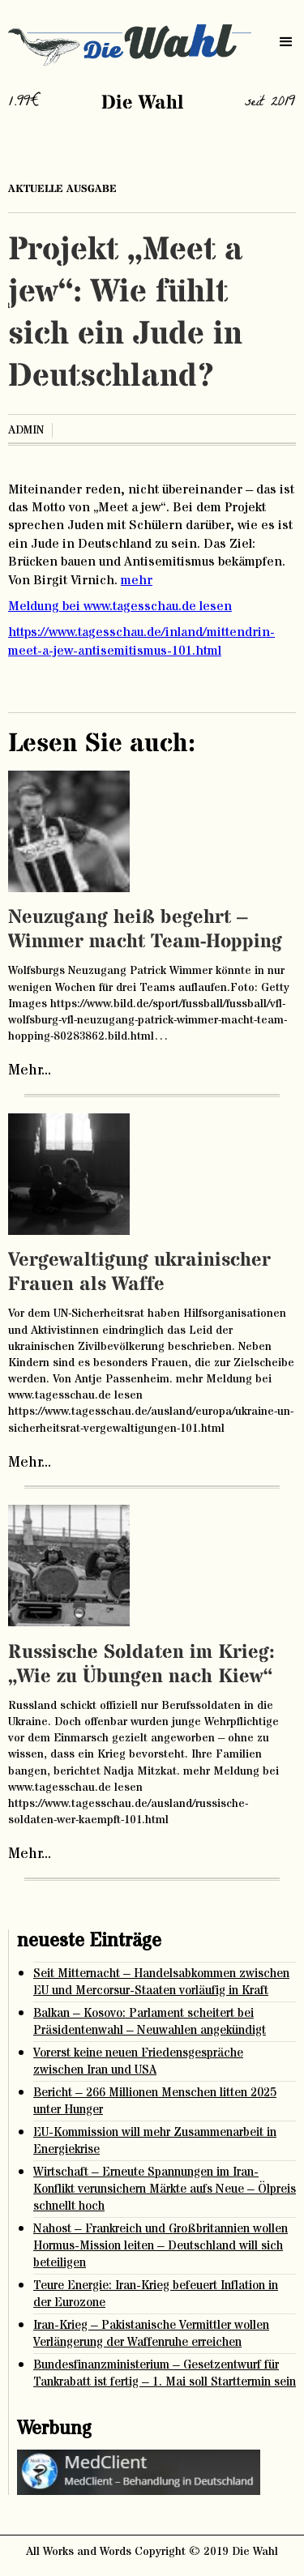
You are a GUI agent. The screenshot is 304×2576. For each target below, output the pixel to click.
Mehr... (29, 1070)
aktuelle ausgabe (62, 189)
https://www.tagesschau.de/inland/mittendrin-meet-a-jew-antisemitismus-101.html (141, 641)
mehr (136, 580)
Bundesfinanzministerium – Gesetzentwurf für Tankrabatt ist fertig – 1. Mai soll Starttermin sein (164, 2373)
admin (26, 430)
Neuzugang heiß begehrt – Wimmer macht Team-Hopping (145, 929)
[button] (286, 42)
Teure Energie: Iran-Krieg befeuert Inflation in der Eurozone (155, 2294)
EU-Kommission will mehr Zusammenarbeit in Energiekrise (154, 2141)
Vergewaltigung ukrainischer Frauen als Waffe (139, 1272)
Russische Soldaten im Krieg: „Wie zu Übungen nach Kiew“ (141, 1664)
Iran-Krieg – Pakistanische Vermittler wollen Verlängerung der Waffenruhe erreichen (151, 2334)
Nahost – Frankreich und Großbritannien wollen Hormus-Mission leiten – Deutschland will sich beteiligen (160, 2245)
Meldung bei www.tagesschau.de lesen (120, 606)
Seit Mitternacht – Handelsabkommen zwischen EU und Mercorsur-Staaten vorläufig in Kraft (161, 1982)
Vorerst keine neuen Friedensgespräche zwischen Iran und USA (138, 2061)
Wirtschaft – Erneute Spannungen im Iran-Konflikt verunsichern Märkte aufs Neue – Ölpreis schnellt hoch (164, 2189)
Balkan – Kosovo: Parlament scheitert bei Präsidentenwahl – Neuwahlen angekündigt (149, 2022)
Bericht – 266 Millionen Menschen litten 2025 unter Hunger (154, 2101)
